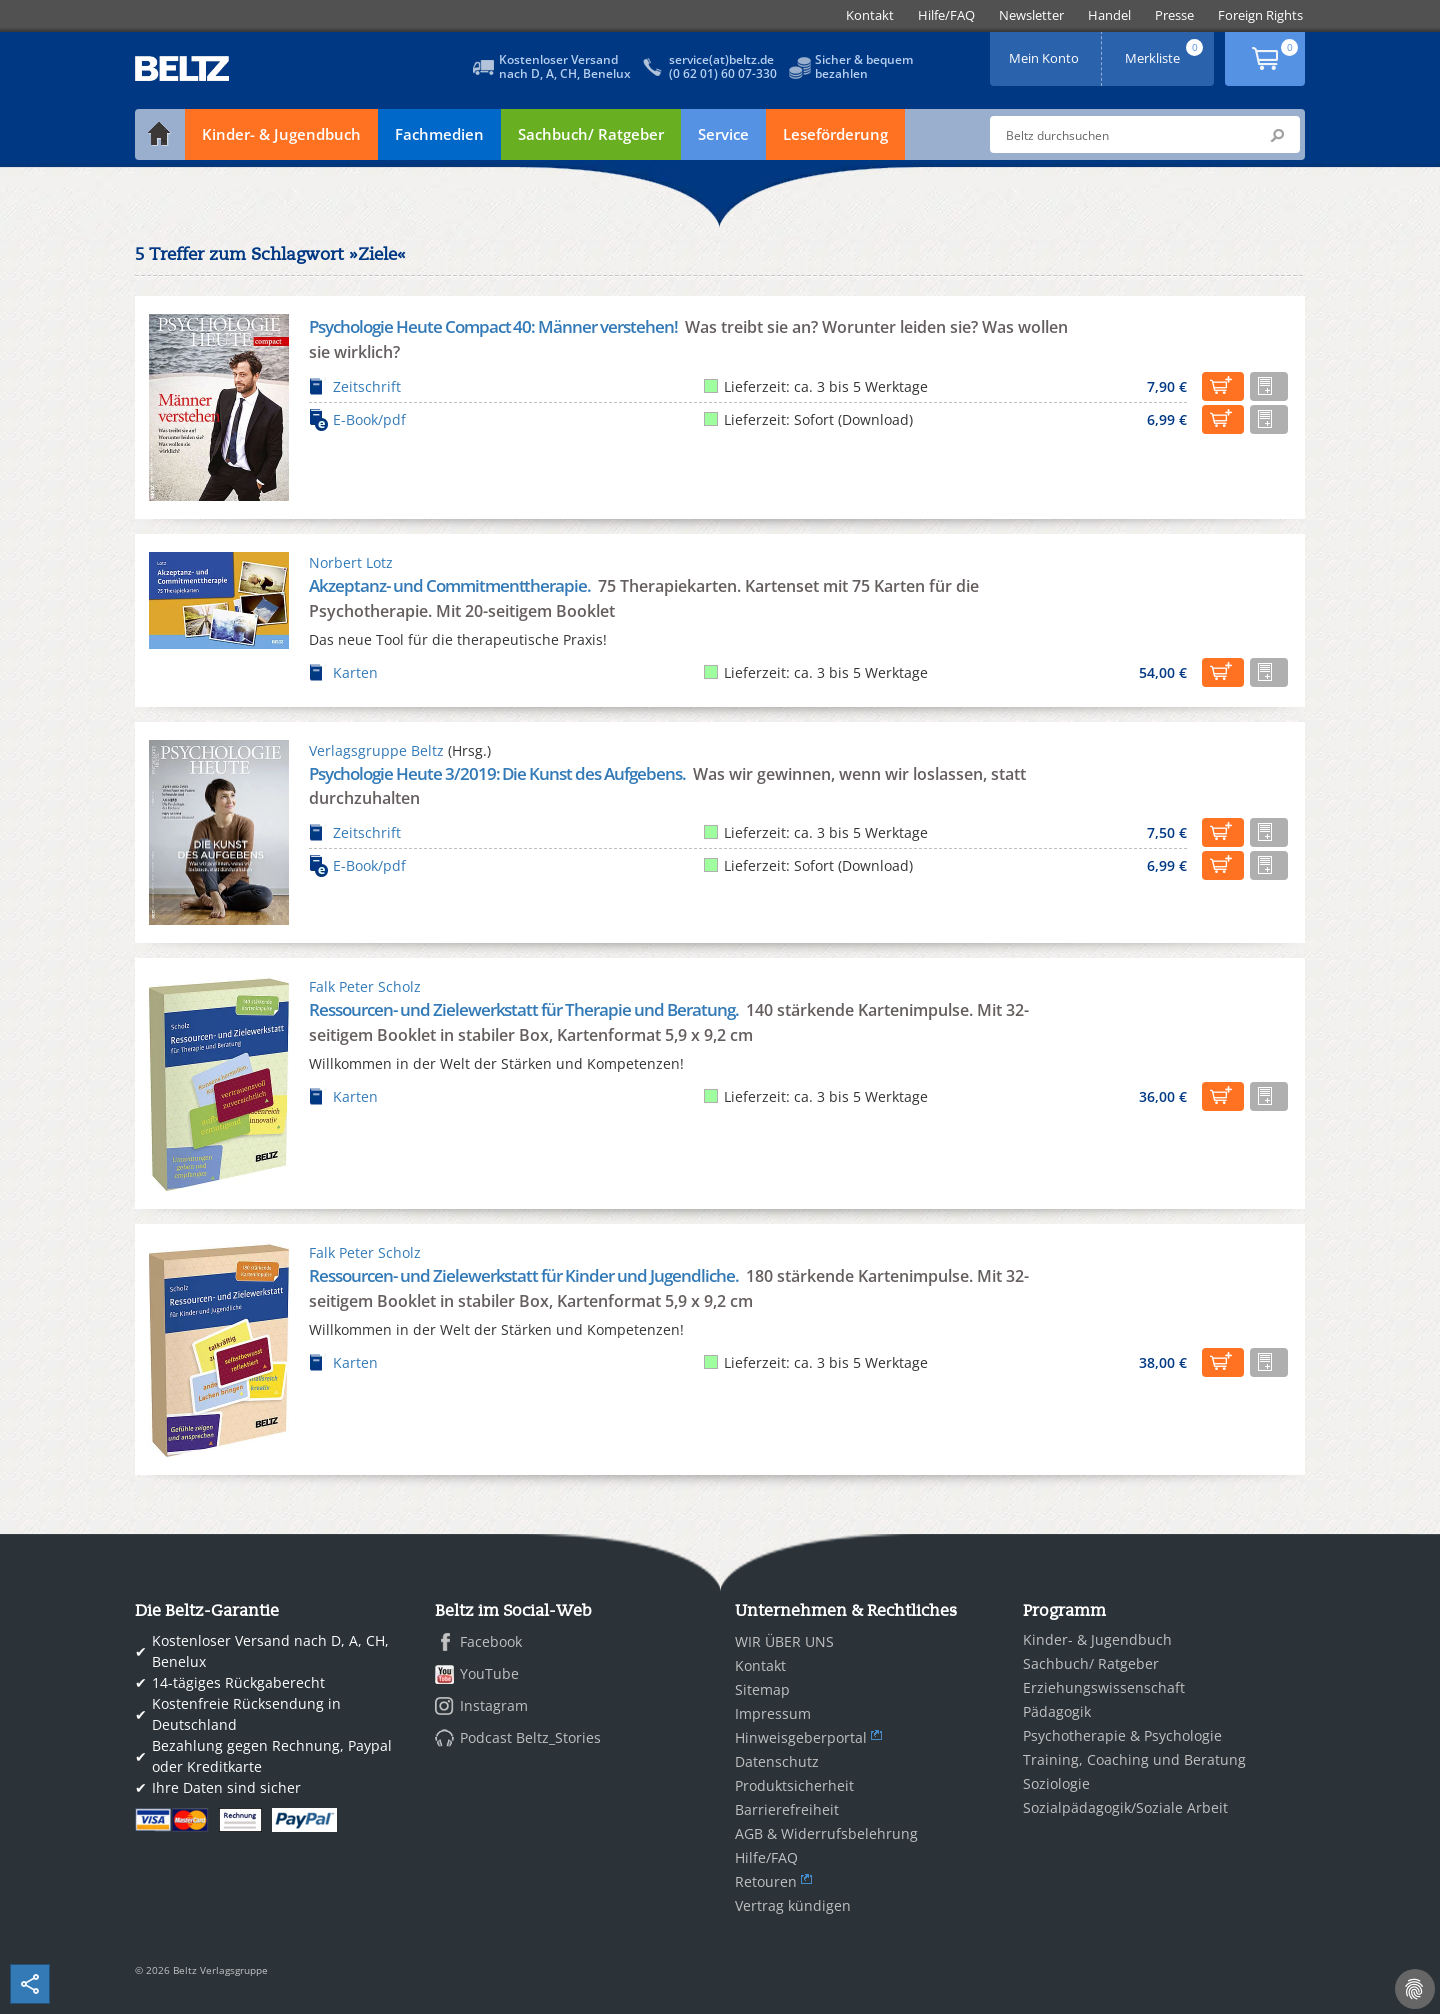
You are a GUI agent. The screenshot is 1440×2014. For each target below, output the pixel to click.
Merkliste (1166, 51)
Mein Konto (1046, 51)
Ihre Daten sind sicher (226, 1787)
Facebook (491, 1641)
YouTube (489, 1673)
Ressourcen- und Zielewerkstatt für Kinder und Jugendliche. (525, 1275)
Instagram (494, 1705)
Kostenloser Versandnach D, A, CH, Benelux (565, 66)
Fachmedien (439, 134)
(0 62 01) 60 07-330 (723, 73)
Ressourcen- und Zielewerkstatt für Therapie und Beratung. (525, 1009)
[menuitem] (870, 15)
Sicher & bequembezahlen (864, 66)
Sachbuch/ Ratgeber (591, 134)
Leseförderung (835, 134)
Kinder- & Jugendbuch (281, 134)
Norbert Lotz (351, 562)
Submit (1277, 135)
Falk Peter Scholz (365, 986)
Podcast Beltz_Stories (530, 1737)
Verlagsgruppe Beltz (376, 750)
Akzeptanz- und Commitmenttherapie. (451, 585)
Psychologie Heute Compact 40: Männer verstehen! (495, 326)
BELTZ (183, 68)
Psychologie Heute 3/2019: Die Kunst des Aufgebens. (499, 773)
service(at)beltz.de (721, 59)
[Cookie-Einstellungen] (1415, 1989)
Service (723, 134)
